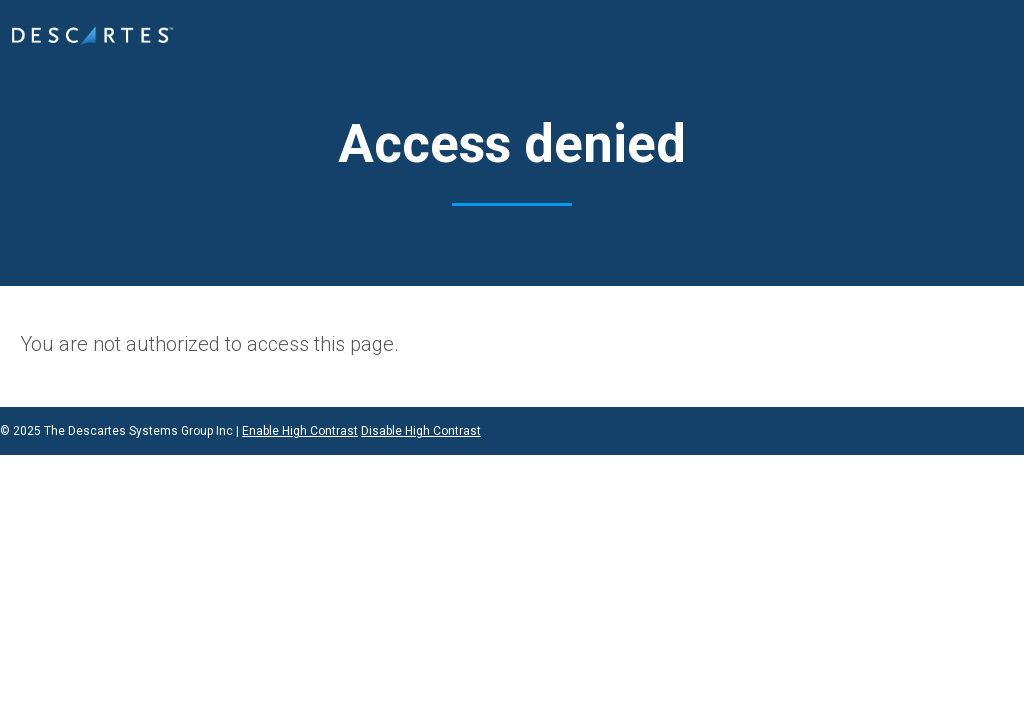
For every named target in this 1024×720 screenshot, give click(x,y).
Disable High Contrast (421, 431)
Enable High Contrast (300, 431)
